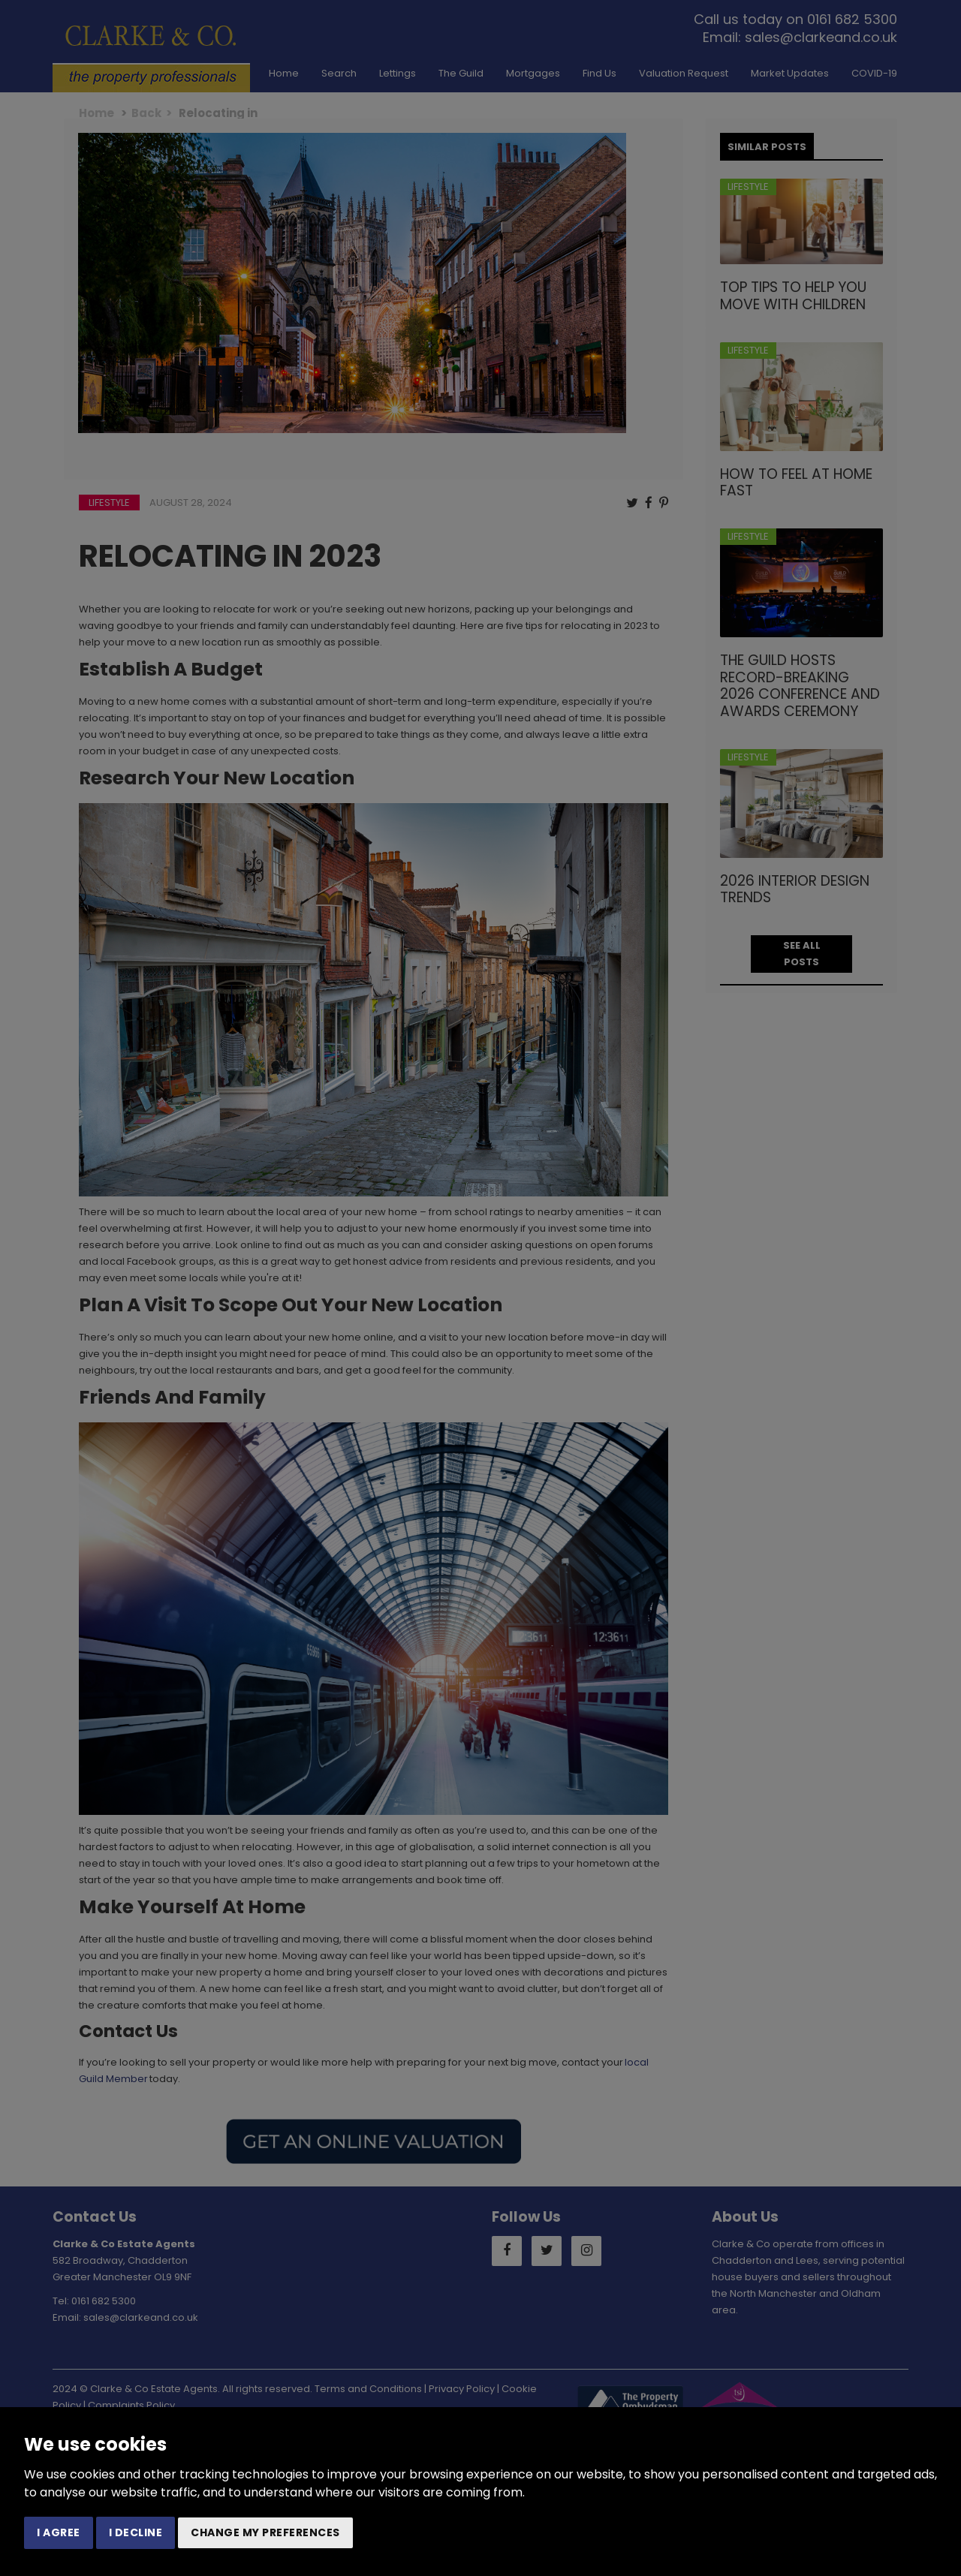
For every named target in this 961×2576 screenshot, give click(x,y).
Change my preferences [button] (265, 2532)
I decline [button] (136, 2532)
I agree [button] (58, 2532)
